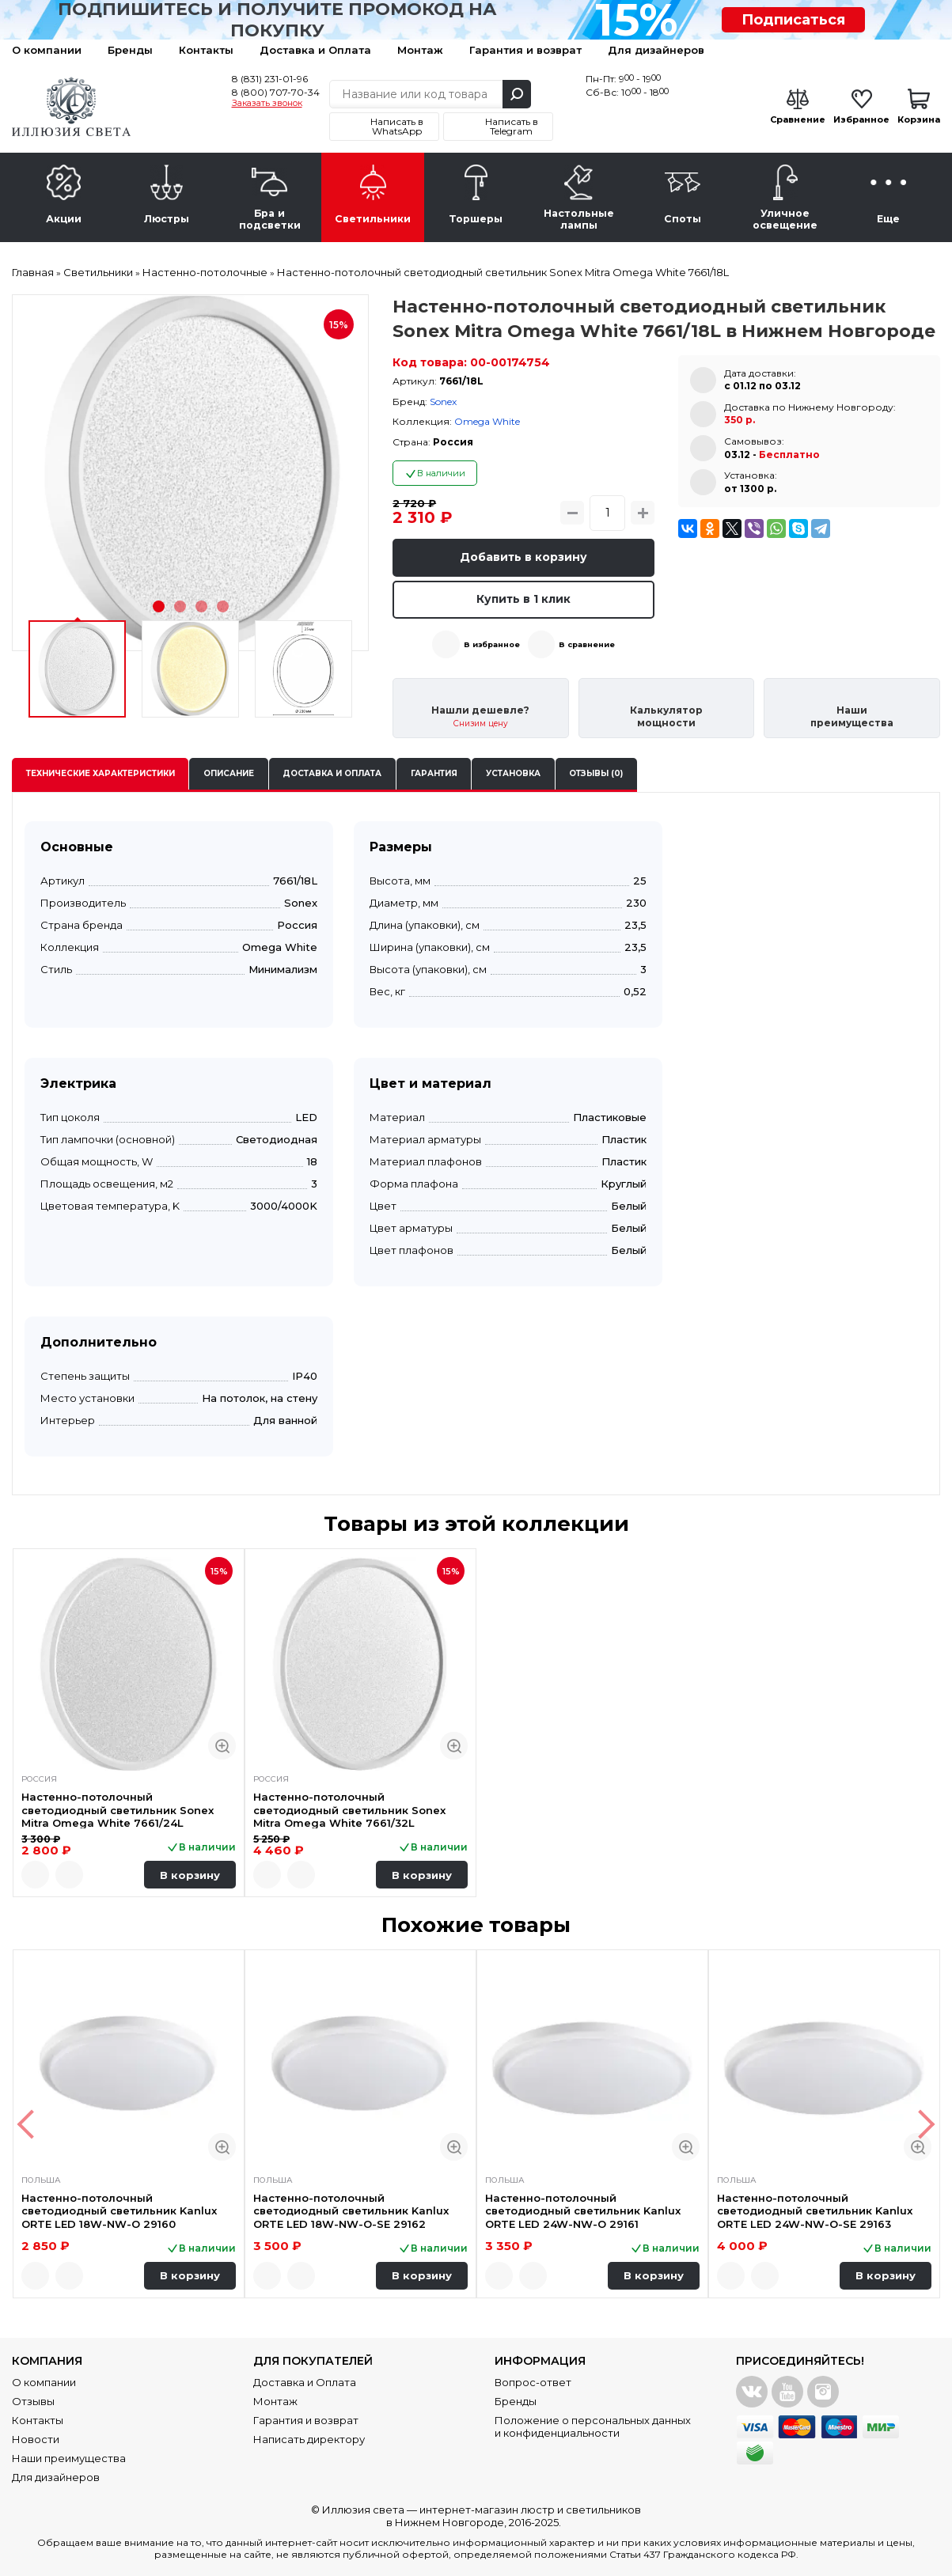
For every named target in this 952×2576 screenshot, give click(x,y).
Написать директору (309, 2439)
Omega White (487, 421)
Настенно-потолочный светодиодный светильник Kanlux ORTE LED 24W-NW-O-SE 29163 (814, 2210)
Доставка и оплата (332, 773)
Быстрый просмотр (222, 1746)
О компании (47, 50)
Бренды (130, 50)
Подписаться (793, 19)
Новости (35, 2439)
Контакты (206, 50)
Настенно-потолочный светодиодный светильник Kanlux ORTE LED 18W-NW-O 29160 (119, 2210)
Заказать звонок (267, 103)
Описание (228, 773)
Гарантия (434, 773)
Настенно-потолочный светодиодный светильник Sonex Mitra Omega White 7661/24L (117, 1809)
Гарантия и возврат (525, 50)
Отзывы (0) (596, 773)
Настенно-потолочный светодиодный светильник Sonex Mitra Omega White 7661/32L (349, 1809)
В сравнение (587, 644)
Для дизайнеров (656, 50)
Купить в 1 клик (523, 599)
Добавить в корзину (523, 557)
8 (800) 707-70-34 (276, 92)
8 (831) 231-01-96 (270, 79)
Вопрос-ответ (533, 2382)
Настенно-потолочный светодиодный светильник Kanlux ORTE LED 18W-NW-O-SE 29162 (351, 2210)
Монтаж (420, 50)
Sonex (443, 401)
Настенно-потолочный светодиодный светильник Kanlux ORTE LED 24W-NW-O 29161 (583, 2210)
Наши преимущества (69, 2458)
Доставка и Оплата (315, 50)
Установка (513, 773)
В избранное (492, 644)
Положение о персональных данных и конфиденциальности (593, 2426)
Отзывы (33, 2401)
